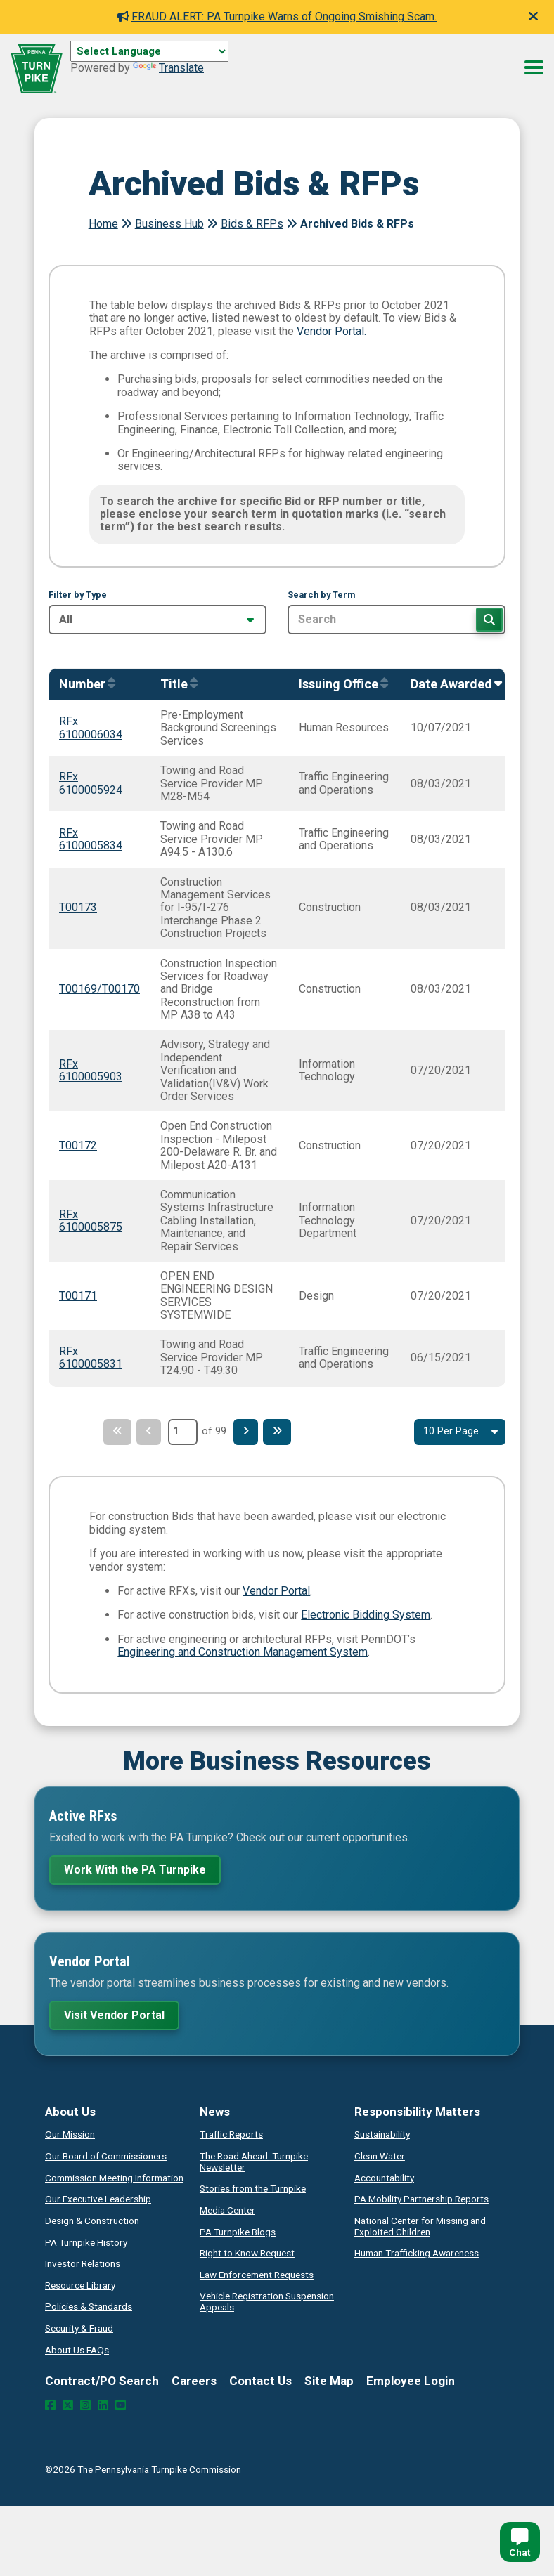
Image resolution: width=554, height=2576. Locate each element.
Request (247, 2252)
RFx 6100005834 (90, 839)
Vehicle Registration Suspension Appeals (267, 2301)
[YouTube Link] (120, 2405)
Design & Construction (92, 2220)
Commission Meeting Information (114, 2177)
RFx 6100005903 (90, 1070)
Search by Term (321, 595)
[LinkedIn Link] (103, 2405)
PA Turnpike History (86, 2242)
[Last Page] (282, 1432)
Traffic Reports (231, 2134)
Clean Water (379, 2156)
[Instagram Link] (85, 2405)
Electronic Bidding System (365, 1614)
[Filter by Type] (157, 619)
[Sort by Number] (83, 684)
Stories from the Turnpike (253, 2188)
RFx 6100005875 (90, 1221)
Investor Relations (82, 2263)
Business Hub (169, 223)
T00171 (78, 1295)
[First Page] (112, 1432)
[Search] (489, 620)
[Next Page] (247, 1432)
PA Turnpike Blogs (238, 2231)
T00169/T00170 (99, 988)
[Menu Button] (533, 67)
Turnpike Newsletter (254, 2161)
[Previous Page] (147, 1432)
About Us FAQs (77, 2349)
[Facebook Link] (50, 2405)
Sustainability (382, 2134)
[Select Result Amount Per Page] (459, 1432)
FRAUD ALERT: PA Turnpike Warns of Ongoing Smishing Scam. (277, 16)
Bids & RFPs (252, 223)
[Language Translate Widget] (149, 51)
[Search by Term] (396, 619)
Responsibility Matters (417, 2112)
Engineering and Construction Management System (242, 1652)
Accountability (384, 2177)
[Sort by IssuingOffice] (340, 684)
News (215, 2112)
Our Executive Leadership (98, 2198)
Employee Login (410, 2381)
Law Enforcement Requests (257, 2274)
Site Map (329, 2381)
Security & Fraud (79, 2328)
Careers (194, 2381)
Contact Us (260, 2381)
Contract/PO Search (102, 2381)
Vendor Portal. (331, 331)
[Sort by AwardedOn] (453, 684)
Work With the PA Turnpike (135, 1869)
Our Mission (70, 2134)
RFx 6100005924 (90, 783)
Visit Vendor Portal (114, 2015)
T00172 (78, 1145)
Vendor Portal (276, 1590)
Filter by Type (78, 595)
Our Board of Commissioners (106, 2156)
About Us (70, 2112)
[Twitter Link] (68, 2405)
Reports (421, 2198)
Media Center (227, 2210)
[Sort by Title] (175, 684)
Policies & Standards (88, 2306)
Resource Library (80, 2285)
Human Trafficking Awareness (416, 2252)
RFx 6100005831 (90, 1358)
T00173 (78, 907)
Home (103, 223)
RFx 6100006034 (90, 727)
